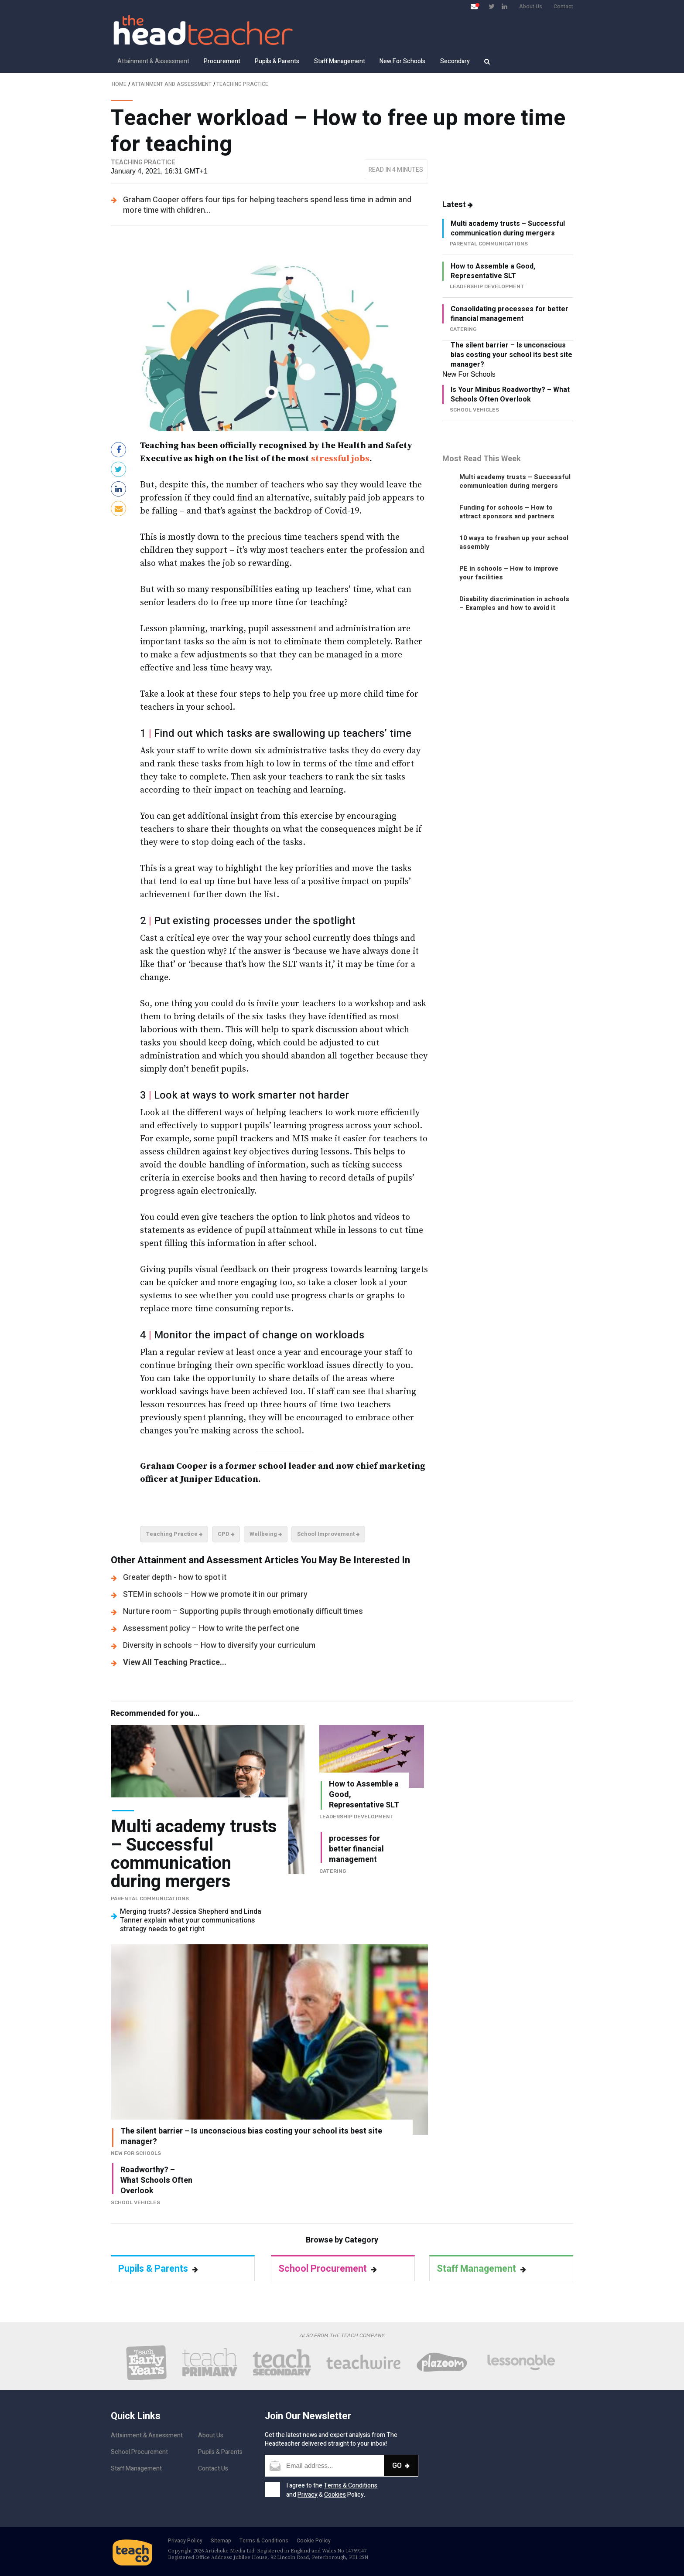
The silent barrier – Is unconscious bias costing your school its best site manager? (511, 355)
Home (119, 84)
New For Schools (402, 61)
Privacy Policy (185, 2541)
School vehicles (135, 2202)
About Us (530, 6)
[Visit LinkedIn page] (504, 6)
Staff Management (339, 61)
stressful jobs (340, 458)
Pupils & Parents (277, 61)
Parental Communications (150, 1898)
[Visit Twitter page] (492, 6)
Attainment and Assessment (171, 84)
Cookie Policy (314, 2541)
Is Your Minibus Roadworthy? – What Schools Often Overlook (510, 395)
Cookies (335, 2494)
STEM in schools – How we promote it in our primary (215, 1594)
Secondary (455, 61)
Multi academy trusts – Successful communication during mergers (508, 228)
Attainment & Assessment (153, 61)
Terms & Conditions (350, 2485)
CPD (226, 1534)
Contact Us (213, 2468)
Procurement (222, 61)
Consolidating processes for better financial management (509, 314)
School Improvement (328, 1534)
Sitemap (221, 2541)
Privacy (308, 2494)
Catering (332, 1871)
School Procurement (327, 2269)
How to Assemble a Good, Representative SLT (493, 271)
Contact (563, 6)
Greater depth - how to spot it (174, 1577)
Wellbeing (266, 1534)
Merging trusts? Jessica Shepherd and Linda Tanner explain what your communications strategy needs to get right (190, 1920)
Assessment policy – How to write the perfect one (211, 1628)
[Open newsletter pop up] (474, 6)
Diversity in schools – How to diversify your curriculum (219, 1645)
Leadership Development (356, 1817)
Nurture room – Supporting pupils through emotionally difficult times (243, 1611)
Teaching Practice (242, 84)
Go (401, 2465)
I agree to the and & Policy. (331, 2490)
